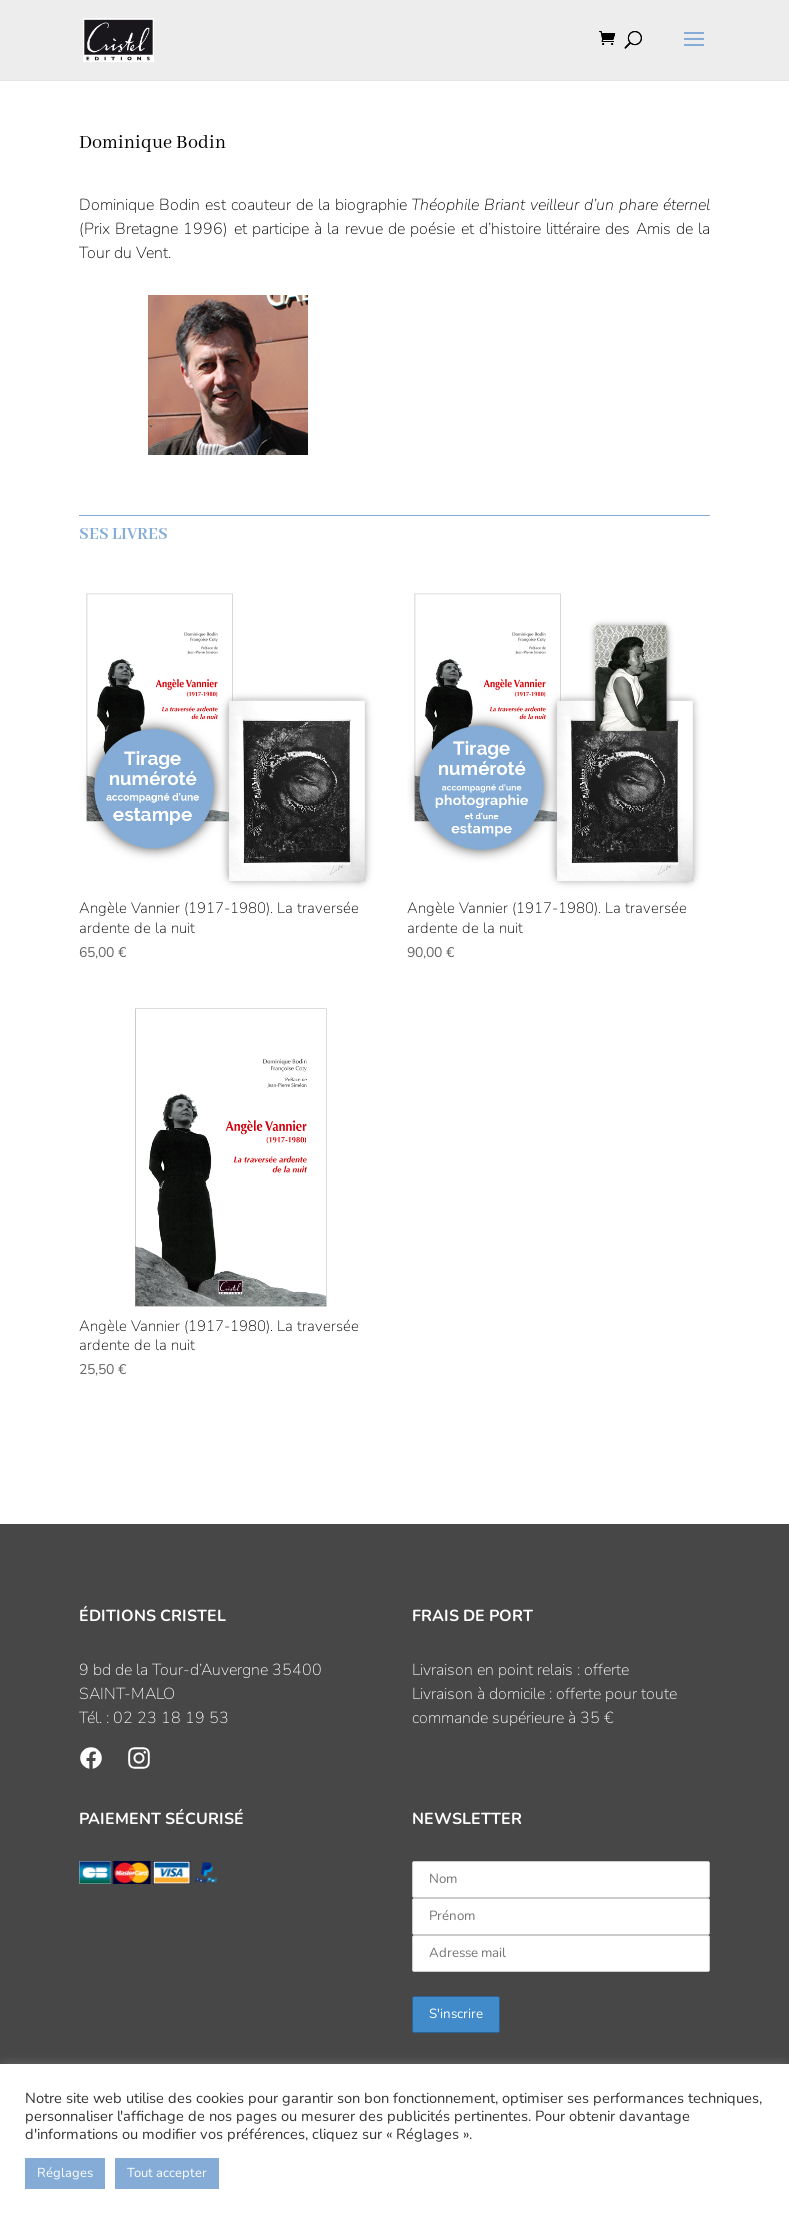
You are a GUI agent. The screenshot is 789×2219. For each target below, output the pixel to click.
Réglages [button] (65, 2173)
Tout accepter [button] (167, 2173)
